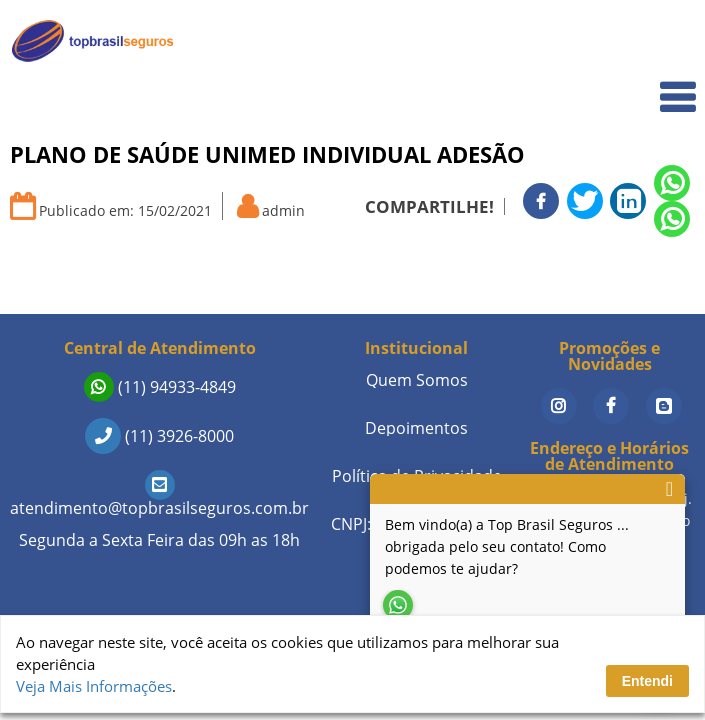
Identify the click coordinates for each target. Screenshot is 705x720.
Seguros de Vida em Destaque (580, 289)
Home (661, 41)
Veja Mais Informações (94, 686)
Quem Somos (636, 85)
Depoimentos (416, 428)
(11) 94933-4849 (160, 387)
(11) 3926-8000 (159, 436)
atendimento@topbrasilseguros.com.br (159, 496)
